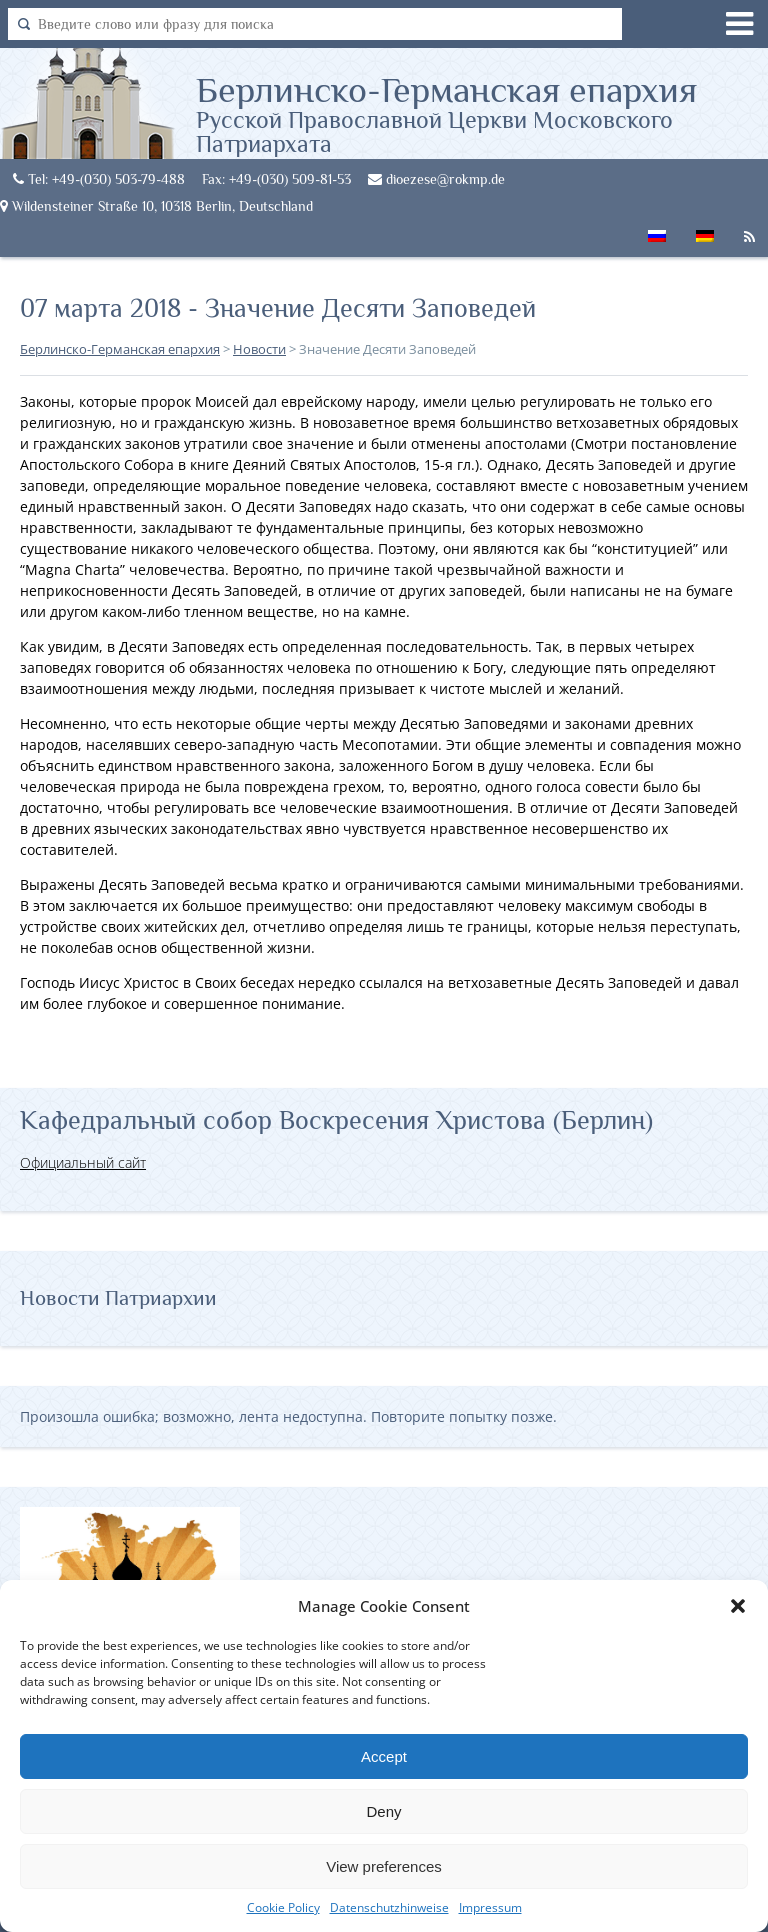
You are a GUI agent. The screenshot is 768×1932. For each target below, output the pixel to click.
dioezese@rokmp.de (436, 179)
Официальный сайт (83, 1162)
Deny (383, 1811)
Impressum (490, 1907)
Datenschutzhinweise (389, 1907)
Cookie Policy (283, 1907)
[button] (738, 1606)
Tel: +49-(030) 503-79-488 (99, 179)
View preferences (384, 1866)
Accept (384, 1756)
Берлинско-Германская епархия (482, 113)
